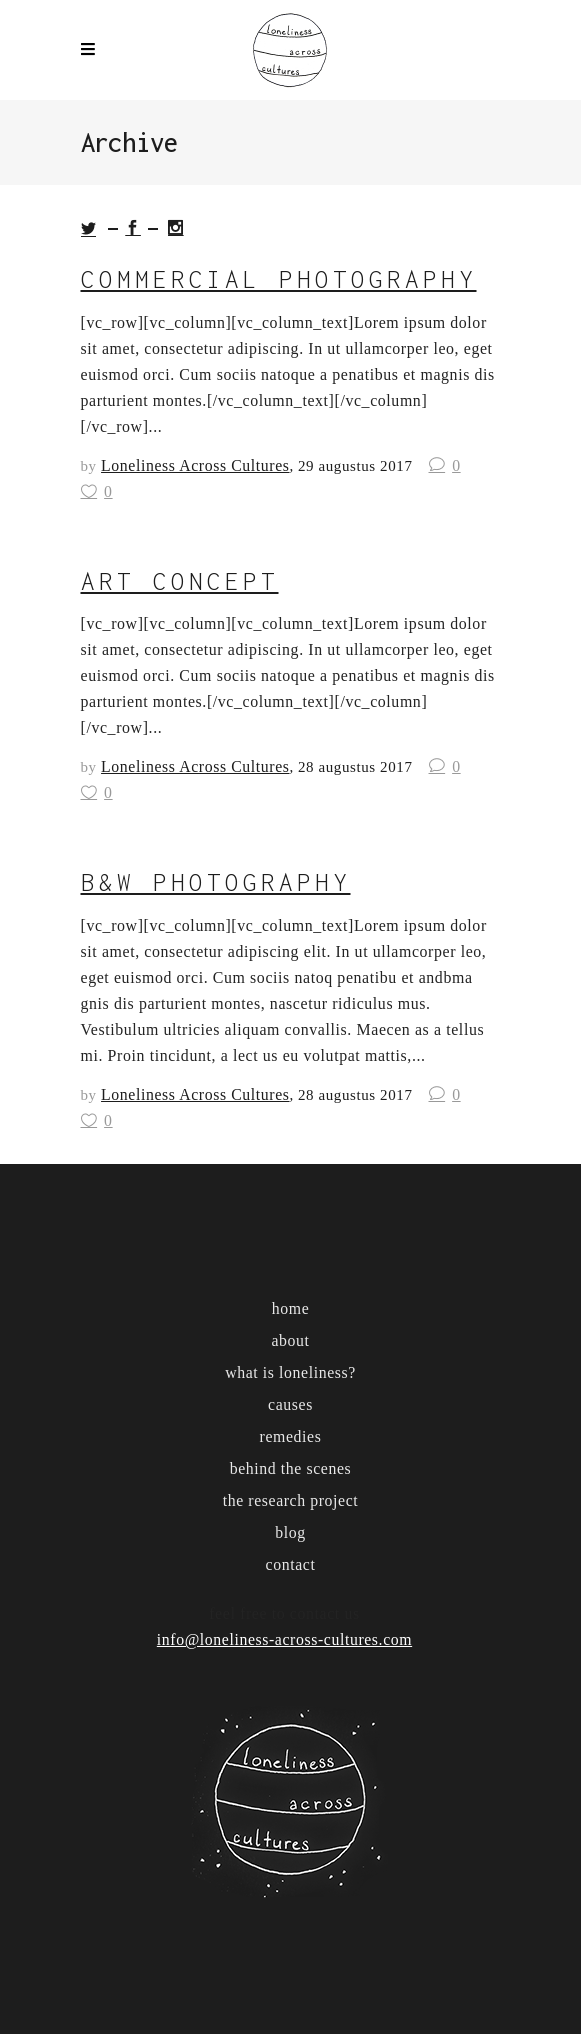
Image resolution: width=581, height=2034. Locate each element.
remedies (291, 1436)
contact (291, 1564)
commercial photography (279, 279)
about (290, 1340)
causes (290, 1404)
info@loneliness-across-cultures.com (284, 1639)
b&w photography (216, 882)
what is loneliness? (290, 1372)
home (291, 1308)
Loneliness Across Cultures (195, 465)
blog (290, 1532)
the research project (291, 1500)
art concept (180, 581)
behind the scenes (291, 1468)
